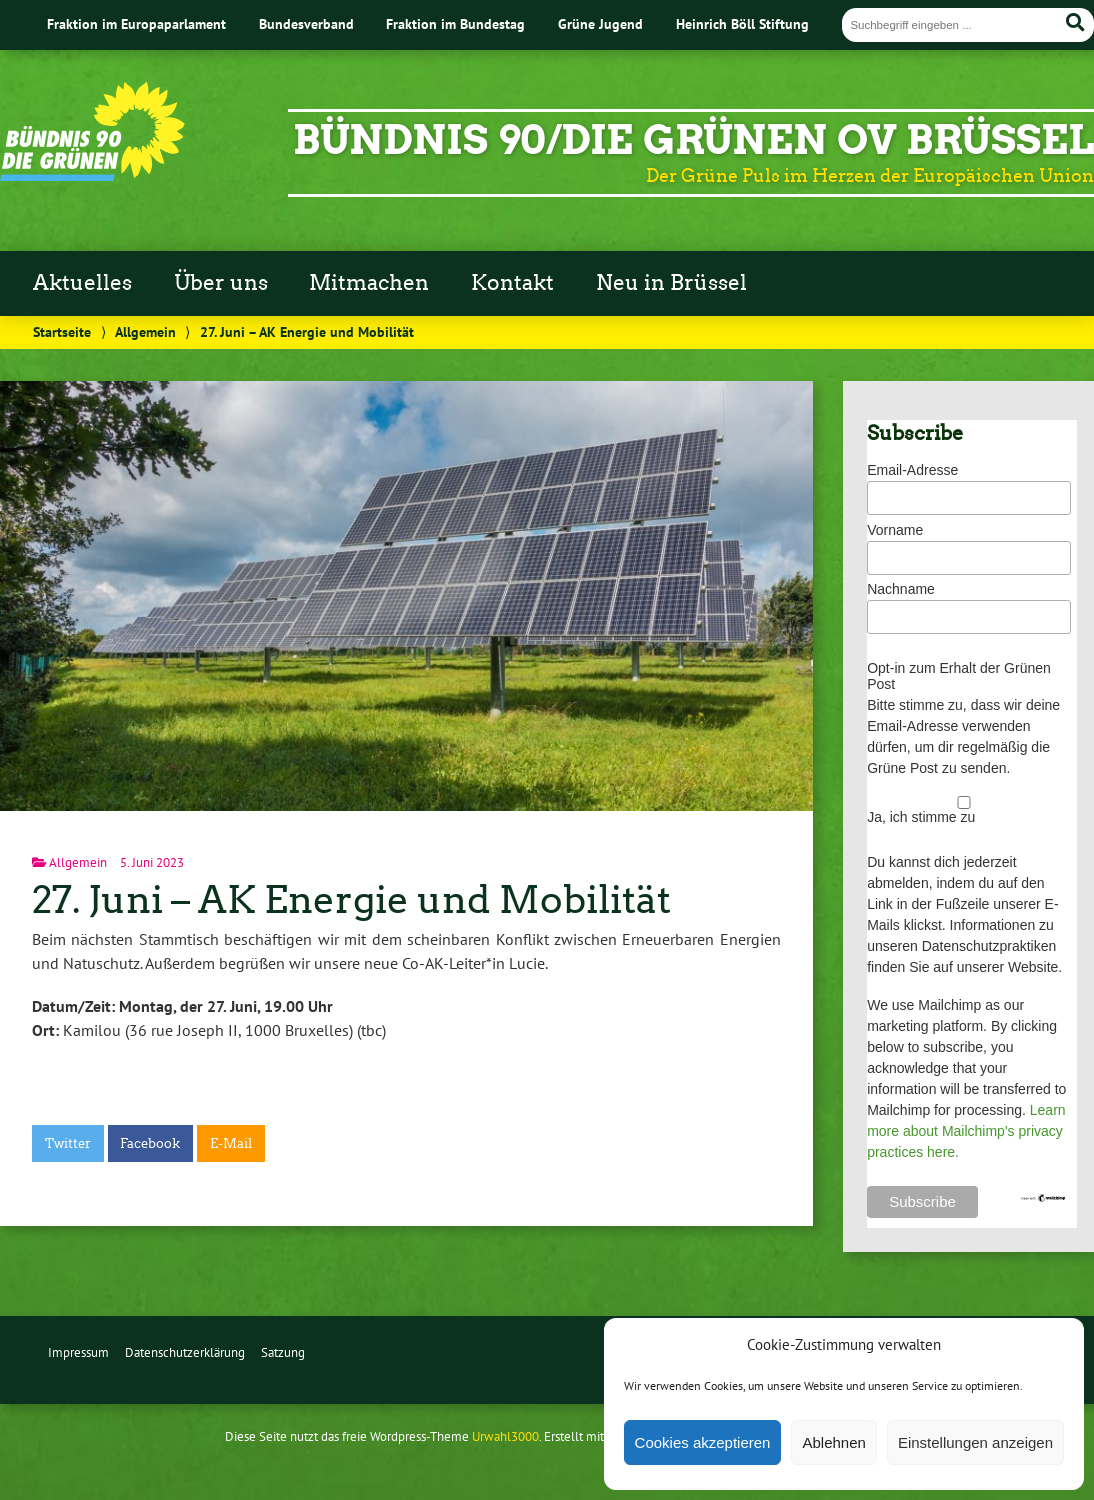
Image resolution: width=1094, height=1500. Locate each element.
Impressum (78, 1352)
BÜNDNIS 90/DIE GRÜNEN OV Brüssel (693, 140)
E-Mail (231, 1143)
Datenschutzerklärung (185, 1352)
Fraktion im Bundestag (455, 23)
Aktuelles (82, 283)
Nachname (901, 589)
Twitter (68, 1143)
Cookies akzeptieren (703, 1442)
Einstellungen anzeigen (975, 1442)
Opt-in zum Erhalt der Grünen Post (959, 676)
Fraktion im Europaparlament (136, 23)
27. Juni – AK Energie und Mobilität (351, 899)
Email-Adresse (912, 470)
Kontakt (512, 283)
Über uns (221, 283)
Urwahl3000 (505, 1436)
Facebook (150, 1143)
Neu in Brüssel (671, 283)
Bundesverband (306, 23)
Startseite (62, 331)
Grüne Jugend (600, 23)
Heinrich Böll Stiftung (742, 23)
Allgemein (145, 331)
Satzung (283, 1352)
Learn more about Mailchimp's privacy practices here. (966, 1131)
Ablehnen (833, 1442)
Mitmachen (369, 283)
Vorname (895, 530)
